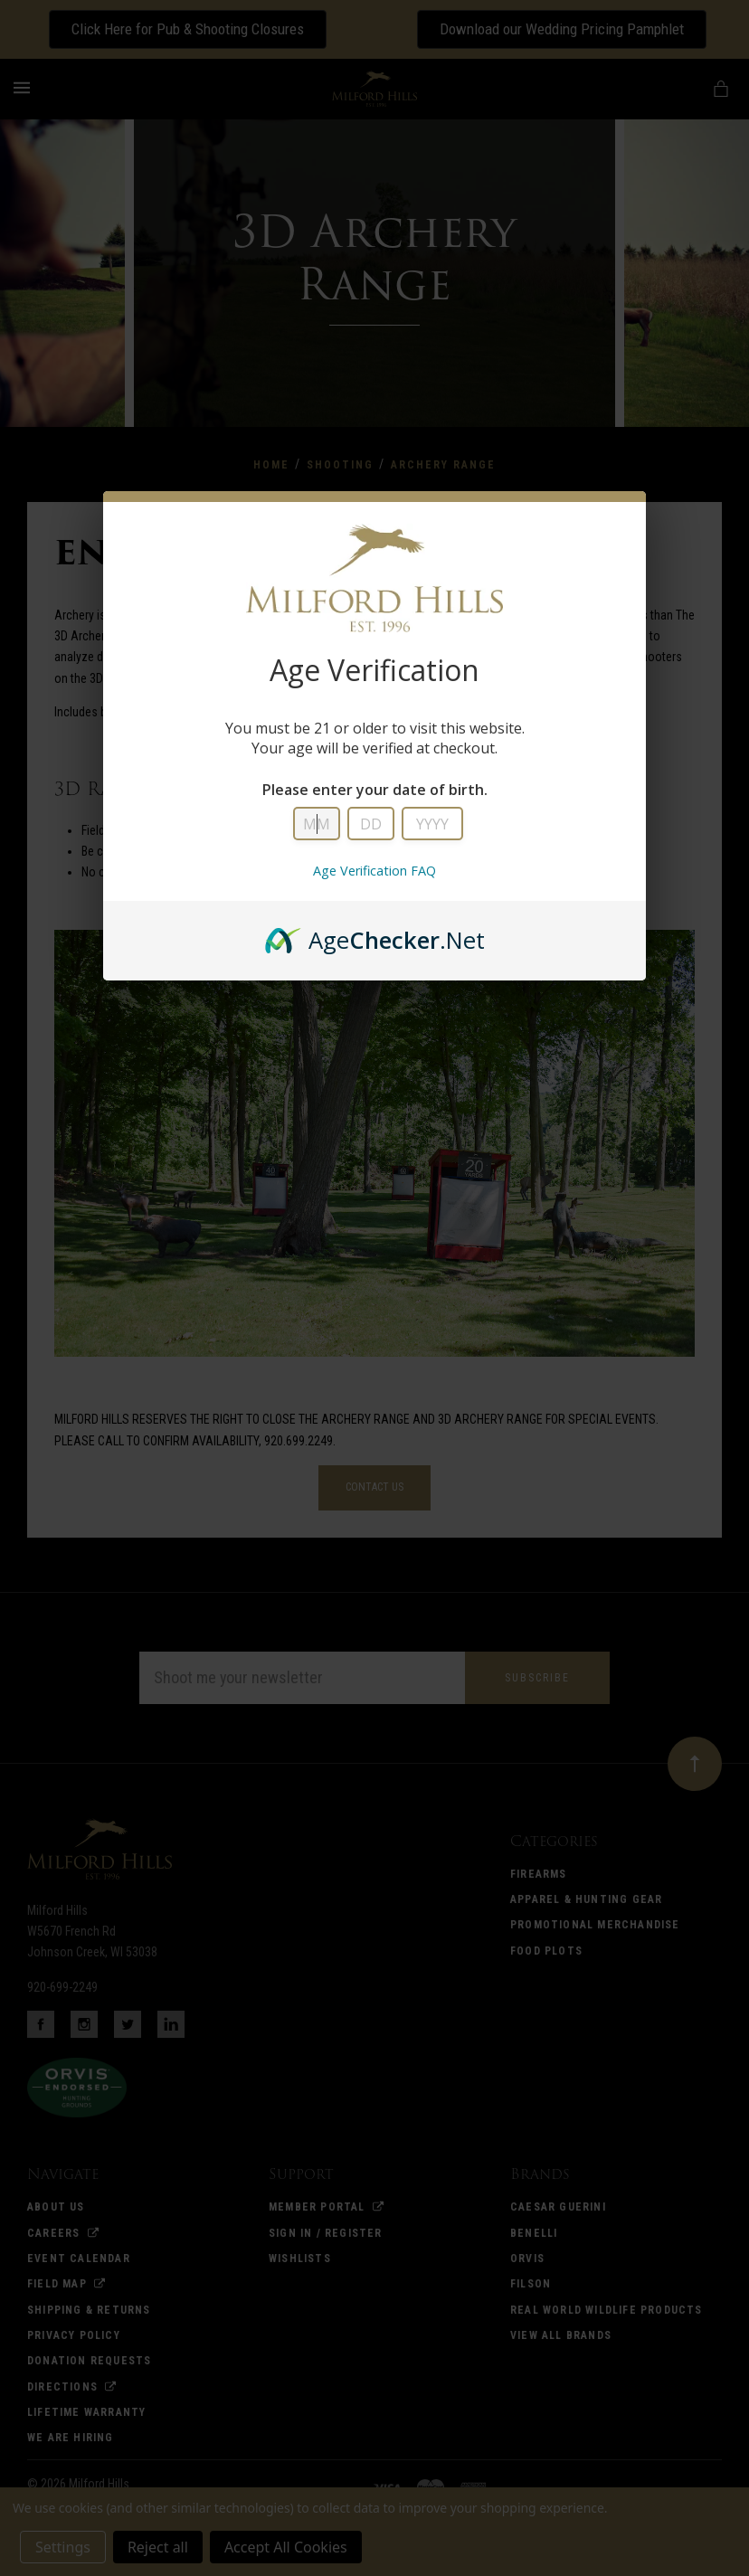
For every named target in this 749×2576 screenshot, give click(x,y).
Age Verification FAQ (374, 870)
